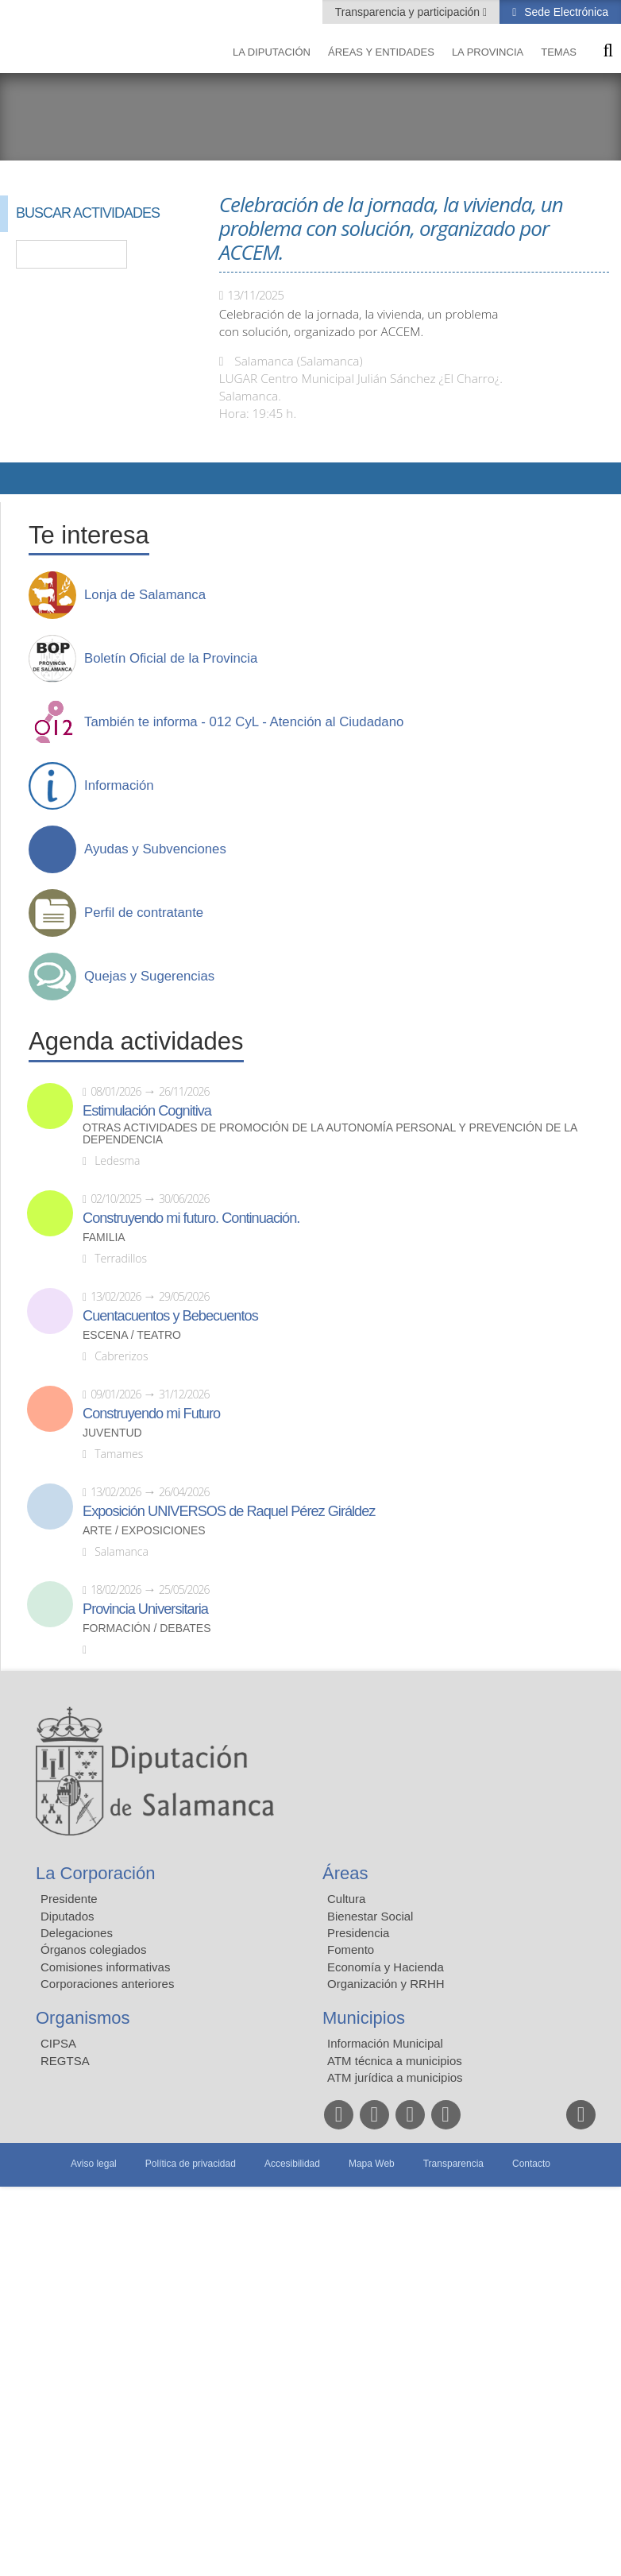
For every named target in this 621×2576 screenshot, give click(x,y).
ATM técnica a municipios (394, 2060)
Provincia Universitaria (145, 1609)
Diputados (67, 1916)
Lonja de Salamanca (145, 595)
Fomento (350, 1949)
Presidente (69, 1898)
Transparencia (453, 2163)
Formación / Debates (147, 1628)
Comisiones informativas (105, 1967)
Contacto (531, 2163)
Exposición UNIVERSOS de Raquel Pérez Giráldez (229, 1511)
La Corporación (95, 1873)
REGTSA (65, 2060)
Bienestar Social (370, 1916)
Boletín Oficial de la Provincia (170, 659)
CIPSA (58, 2043)
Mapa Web (372, 2163)
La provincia (487, 52)
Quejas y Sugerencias (149, 976)
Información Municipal (385, 2043)
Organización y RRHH (386, 1983)
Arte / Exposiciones (144, 1531)
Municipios (363, 2018)
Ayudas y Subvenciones (155, 849)
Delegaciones (76, 1933)
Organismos (83, 2018)
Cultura (346, 1898)
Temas (559, 52)
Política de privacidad (190, 2163)
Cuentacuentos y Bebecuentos (170, 1316)
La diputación (271, 52)
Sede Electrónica (564, 12)
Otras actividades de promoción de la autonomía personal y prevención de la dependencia (330, 1134)
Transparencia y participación (409, 12)
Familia (104, 1238)
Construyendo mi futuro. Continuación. (191, 1218)
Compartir (20, 478)
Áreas (345, 1873)
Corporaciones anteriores (107, 1983)
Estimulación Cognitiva (147, 1111)
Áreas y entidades (381, 52)
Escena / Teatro (132, 1335)
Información (119, 786)
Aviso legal (94, 2163)
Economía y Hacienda (385, 1967)
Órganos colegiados (93, 1949)
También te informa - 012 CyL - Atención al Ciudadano (243, 722)
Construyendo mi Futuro (151, 1413)
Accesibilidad (292, 2163)
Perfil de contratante (143, 913)
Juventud (112, 1433)
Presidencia (358, 1933)
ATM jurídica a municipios (395, 2077)
